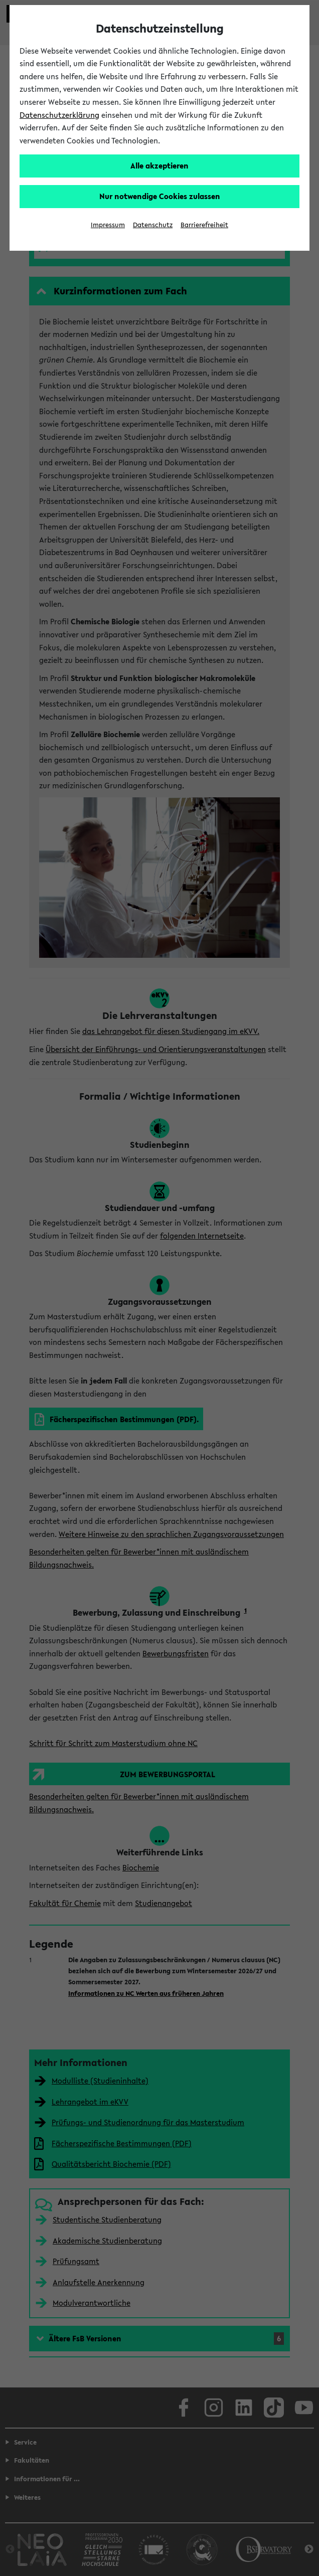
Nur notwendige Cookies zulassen (159, 196)
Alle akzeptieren (159, 165)
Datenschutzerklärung (59, 114)
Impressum (108, 225)
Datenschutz (153, 225)
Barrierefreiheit (204, 225)
